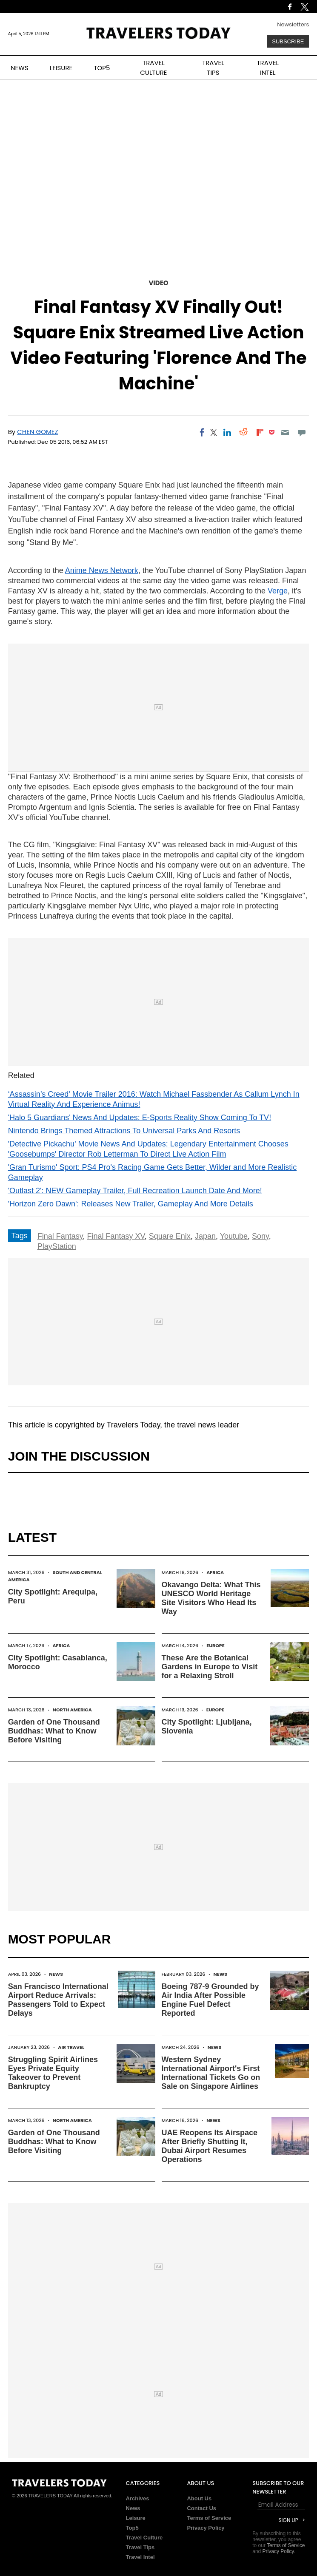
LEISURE (61, 67)
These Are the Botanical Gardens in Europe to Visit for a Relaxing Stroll (210, 1667)
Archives (137, 2498)
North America (72, 1709)
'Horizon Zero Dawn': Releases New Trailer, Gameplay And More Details (130, 1204)
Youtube (234, 1236)
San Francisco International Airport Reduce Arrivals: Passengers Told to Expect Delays (58, 1999)
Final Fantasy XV (115, 1236)
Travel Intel (140, 2557)
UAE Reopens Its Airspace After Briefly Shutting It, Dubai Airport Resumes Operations (209, 2146)
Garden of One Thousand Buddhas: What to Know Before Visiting (54, 1731)
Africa (215, 1572)
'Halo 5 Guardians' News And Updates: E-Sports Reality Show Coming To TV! (139, 1117)
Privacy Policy (205, 2528)
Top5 (132, 2528)
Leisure (136, 2518)
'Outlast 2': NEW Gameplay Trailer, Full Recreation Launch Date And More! (135, 1190)
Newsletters (293, 24)
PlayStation (56, 1246)
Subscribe (288, 41)
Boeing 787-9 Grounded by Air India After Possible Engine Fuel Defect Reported (210, 1999)
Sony (260, 1236)
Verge (278, 591)
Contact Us (201, 2508)
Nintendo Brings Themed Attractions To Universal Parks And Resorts (124, 1130)
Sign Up (288, 2520)
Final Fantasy (60, 1236)
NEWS (20, 67)
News (56, 1974)
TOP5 (102, 67)
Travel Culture (144, 2537)
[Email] (285, 432)
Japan (205, 1236)
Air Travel (71, 2047)
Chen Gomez (37, 431)
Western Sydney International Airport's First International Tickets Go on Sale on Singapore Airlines (211, 2073)
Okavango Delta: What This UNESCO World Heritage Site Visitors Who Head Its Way (211, 1598)
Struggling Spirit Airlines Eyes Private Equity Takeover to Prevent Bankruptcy (53, 2073)
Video (158, 282)
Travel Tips (140, 2547)
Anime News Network (101, 570)
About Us (199, 2498)
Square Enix (170, 1236)
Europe (215, 1645)
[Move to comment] (301, 432)
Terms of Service (209, 2518)
